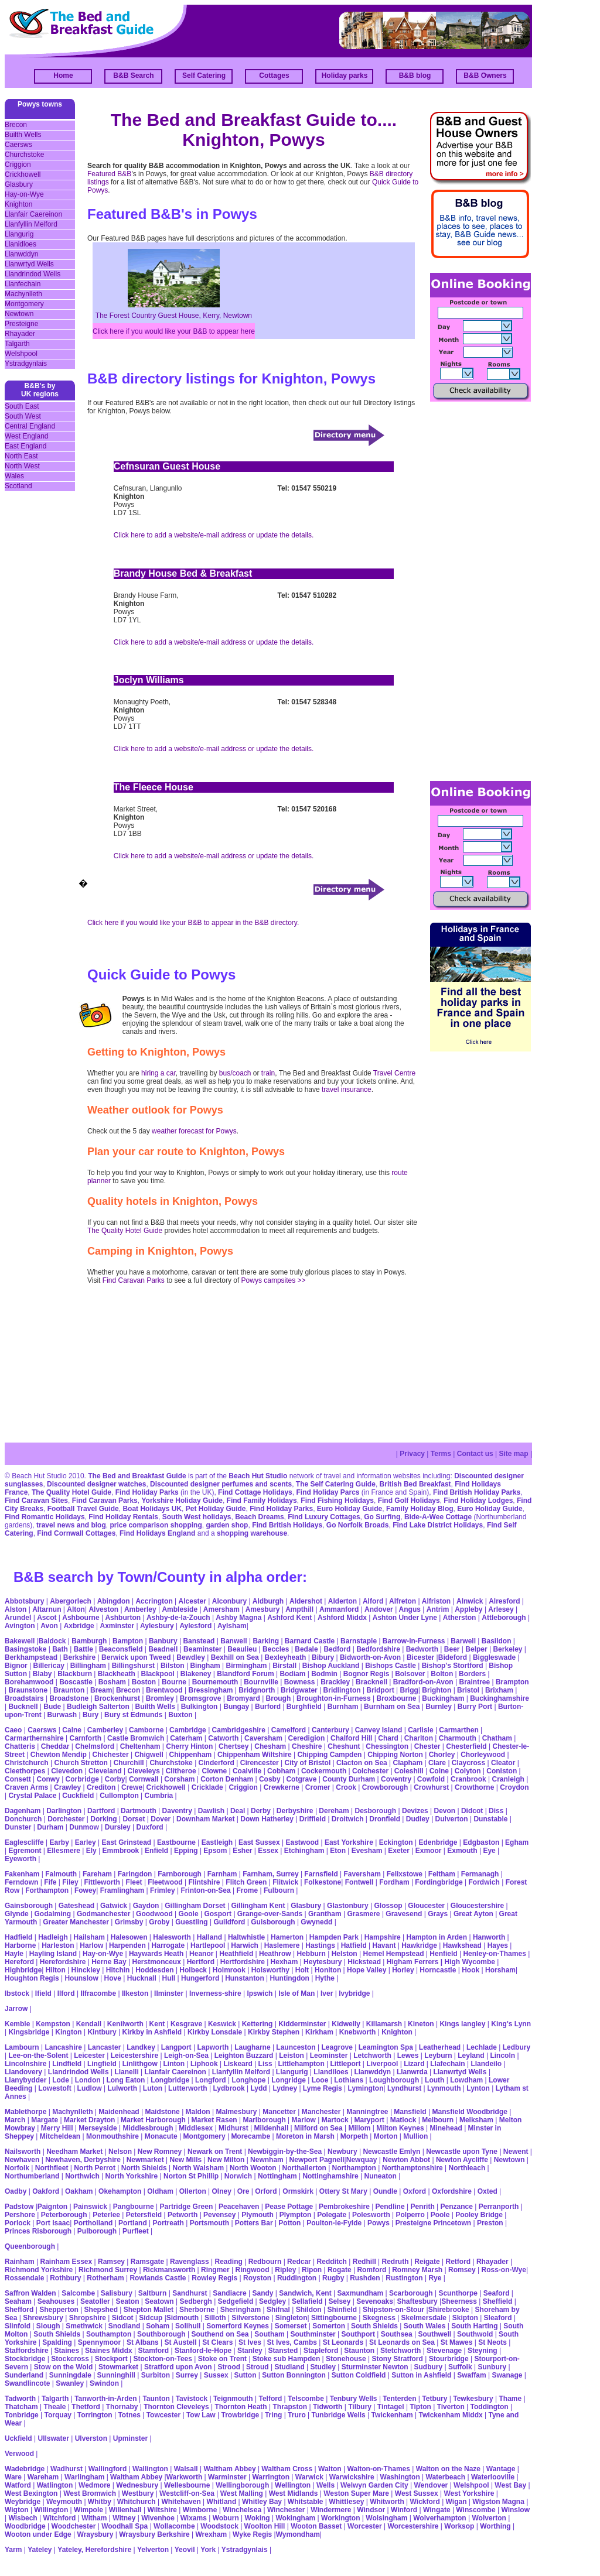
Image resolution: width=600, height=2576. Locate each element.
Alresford (504, 1601)
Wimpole (88, 2510)
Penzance (457, 2206)
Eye (489, 1851)
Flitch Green (246, 1882)
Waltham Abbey (229, 2469)
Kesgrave (186, 2024)
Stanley (249, 2351)
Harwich (244, 1945)
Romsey (462, 2270)
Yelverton (153, 2550)
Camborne (146, 1730)
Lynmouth (444, 2088)
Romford (371, 2270)
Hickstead (364, 1962)
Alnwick (469, 1601)
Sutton (245, 2375)
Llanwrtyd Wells (29, 264)
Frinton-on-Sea (205, 1890)
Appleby (468, 1609)
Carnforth (86, 1738)
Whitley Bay (262, 2502)
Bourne (174, 1682)
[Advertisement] (477, 590)
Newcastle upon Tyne (461, 2151)
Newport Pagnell (317, 2160)
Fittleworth (102, 1882)
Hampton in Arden (437, 1937)
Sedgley (272, 2301)
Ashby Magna (238, 1618)
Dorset (133, 1819)
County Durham (348, 1779)
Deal (237, 1811)
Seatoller (95, 2301)
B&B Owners (484, 75)
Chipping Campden (329, 1755)
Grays (438, 1914)
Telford (270, 2399)
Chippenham (190, 1755)
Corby (115, 1779)
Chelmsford (94, 1746)
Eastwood (302, 1842)
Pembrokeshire (344, 2206)
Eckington (396, 1842)
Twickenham (392, 2415)
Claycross (468, 1763)
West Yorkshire (469, 2493)
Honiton (328, 1970)
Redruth (395, 2262)
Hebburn (311, 1954)
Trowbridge (240, 2415)
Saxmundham (360, 2293)
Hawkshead (462, 1945)
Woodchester (74, 2526)
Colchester (370, 1771)
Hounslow (81, 1978)
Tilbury (359, 2407)
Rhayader (20, 334)
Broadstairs (24, 1698)
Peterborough (64, 2215)
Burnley (438, 1707)
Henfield (443, 1954)
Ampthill (299, 1609)
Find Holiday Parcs (327, 1492)
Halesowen (129, 1937)
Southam (269, 2334)
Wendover (431, 2485)
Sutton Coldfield (359, 2375)
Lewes (408, 2055)
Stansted (283, 2351)
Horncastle (438, 1970)
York (208, 2550)
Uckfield (18, 2438)
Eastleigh (217, 1842)
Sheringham (240, 2310)
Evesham (367, 1851)
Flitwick (285, 1882)
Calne (71, 1730)
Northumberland (32, 2176)
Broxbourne (397, 1698)
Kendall (88, 2024)
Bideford (452, 1657)
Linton (174, 2064)
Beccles (275, 1649)
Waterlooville (492, 2477)
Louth (434, 2080)
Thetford (85, 2407)
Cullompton (119, 1795)
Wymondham (298, 2534)
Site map (514, 1454)
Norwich (238, 2176)
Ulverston (91, 2438)
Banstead (198, 1641)
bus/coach (235, 1073)
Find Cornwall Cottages (76, 1533)
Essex (268, 1851)
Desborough (376, 1811)
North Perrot (94, 2168)
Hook (470, 1970)
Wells (325, 2485)
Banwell (233, 1641)
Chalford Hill (351, 1738)
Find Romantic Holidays (45, 1517)
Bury (90, 1715)
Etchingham (304, 1851)
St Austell (181, 2342)
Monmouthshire (112, 2136)
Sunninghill (116, 2375)
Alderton (342, 1601)
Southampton (108, 2334)
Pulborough (97, 2231)
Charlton (418, 1738)
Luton (152, 2088)
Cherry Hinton (189, 1746)
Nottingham (277, 2176)
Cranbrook (468, 1779)
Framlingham (122, 1890)
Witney (123, 2518)
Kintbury (101, 2032)
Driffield (312, 1819)
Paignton (52, 2206)
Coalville (247, 1771)
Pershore (20, 2215)
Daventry (177, 1811)
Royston (257, 2278)
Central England (30, 426)
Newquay (361, 2160)
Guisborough (273, 1922)
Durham (50, 1827)
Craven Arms (26, 1787)
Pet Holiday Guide (216, 1509)
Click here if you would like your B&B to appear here (174, 331)
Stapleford (321, 2351)
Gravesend (404, 1914)
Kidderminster (302, 2024)
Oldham (160, 2191)
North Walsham (198, 2168)
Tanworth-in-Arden (105, 2399)
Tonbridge (22, 2415)
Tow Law (201, 2415)
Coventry (396, 1779)
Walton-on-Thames (378, 2469)
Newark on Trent (215, 2151)
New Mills (186, 2160)
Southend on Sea (221, 2334)
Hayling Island (53, 1954)
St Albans (143, 2342)
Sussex (216, 2375)
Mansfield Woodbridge (469, 2112)
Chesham (270, 1746)
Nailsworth (22, 2151)
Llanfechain (22, 284)
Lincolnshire (25, 2064)
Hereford (19, 1962)
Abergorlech (70, 1601)
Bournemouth (215, 1682)
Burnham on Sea (392, 1707)
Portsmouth (209, 2223)
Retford (458, 2262)
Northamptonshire (412, 2168)
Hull (169, 1978)
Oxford (414, 2191)
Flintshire (204, 1882)
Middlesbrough (147, 2128)
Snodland (124, 2326)
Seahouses (56, 2301)
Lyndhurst (404, 2088)
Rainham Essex (66, 2262)
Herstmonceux (156, 1962)
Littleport (345, 2064)
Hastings (320, 1945)
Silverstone (250, 2318)
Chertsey (233, 1746)
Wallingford (107, 2469)
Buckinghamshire (499, 1698)
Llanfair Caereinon (33, 214)
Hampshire (382, 1937)
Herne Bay (108, 1962)
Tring (273, 2415)
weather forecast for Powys (194, 1131)
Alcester (192, 1601)
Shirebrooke (448, 2310)
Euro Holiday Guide (349, 1509)
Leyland (471, 2055)
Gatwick (113, 1906)
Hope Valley (366, 1970)
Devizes (415, 1811)
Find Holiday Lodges (478, 1500)
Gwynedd (316, 1922)
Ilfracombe (98, 1993)
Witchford (59, 2518)
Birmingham (246, 1666)
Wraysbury (95, 2534)
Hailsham (89, 1937)
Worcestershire (412, 2526)
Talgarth (17, 344)
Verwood (19, 2454)
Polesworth (371, 2215)
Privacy (412, 1454)
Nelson (120, 2151)
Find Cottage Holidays (255, 1492)
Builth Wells (23, 135)
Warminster (227, 2477)
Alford (373, 1601)
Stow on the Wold (63, 2367)
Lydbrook (228, 2088)
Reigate (426, 2262)
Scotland (18, 486)
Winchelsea (242, 2510)
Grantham (325, 1914)
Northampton (354, 2168)
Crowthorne (474, 1787)
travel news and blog (71, 1525)
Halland (209, 1937)
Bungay (236, 1707)
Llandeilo (486, 2064)
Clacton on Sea (361, 1763)
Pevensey (219, 2215)
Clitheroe (181, 1771)
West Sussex (416, 2493)
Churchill (129, 1763)
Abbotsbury (24, 1601)
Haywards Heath (156, 1954)
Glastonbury (348, 1906)
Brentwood (164, 1690)
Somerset (291, 2326)
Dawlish (211, 1811)
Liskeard (237, 2064)
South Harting (474, 2326)
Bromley (160, 1698)
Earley (85, 1842)
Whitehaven (180, 2502)
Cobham (281, 1771)
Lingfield (102, 2064)
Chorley (442, 1755)
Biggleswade (494, 1657)
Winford (404, 2510)
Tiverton (451, 2407)
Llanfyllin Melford (31, 224)
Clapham (408, 1763)
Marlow (304, 2120)
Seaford (496, 2293)
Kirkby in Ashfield (152, 2032)
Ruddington (296, 2278)
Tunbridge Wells (339, 2415)
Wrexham (211, 2534)
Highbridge (23, 1970)
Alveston (103, 1609)
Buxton (180, 1715)
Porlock (17, 2223)
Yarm (13, 2550)
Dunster (18, 1827)
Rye (434, 2278)
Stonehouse (346, 2359)
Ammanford (339, 1609)
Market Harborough (153, 2120)
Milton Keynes (400, 2128)
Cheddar (55, 1746)
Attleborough (504, 1618)
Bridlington (342, 1690)
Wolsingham (386, 2518)
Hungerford (199, 1978)
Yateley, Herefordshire (95, 2550)
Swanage (507, 2375)
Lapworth (213, 2047)
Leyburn (438, 2055)
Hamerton (287, 1937)
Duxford (150, 1827)
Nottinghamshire (330, 2176)
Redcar (299, 2262)
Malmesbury (236, 2112)
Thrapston (290, 2407)
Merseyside (98, 2128)
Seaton (127, 2301)
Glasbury (19, 184)
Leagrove (337, 2047)
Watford (18, 2485)
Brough (278, 1698)
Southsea (396, 2334)
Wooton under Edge (38, 2534)
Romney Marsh (417, 2270)
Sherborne (196, 2310)
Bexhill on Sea (235, 1657)
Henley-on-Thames (494, 1954)
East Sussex (259, 1842)
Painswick (90, 2206)
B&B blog (415, 75)
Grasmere (363, 1914)
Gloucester (426, 1906)
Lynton (478, 2088)
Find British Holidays (287, 1525)
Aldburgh (268, 1601)
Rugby (333, 2278)
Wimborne (200, 2510)
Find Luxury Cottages (324, 1517)
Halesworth (172, 1937)
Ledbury (516, 2047)
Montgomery (24, 304)
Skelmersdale (423, 2318)
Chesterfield (466, 1746)
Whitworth (387, 2502)
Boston (144, 1682)
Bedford (336, 1649)
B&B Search (133, 75)
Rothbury (65, 2278)
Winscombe (475, 2510)
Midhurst (233, 2128)
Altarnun (46, 1609)
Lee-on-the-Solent (38, 2055)
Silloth (215, 2318)
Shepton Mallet (148, 2310)
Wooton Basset (316, 2526)
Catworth (223, 1738)
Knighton (18, 204)
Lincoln (502, 2055)
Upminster (130, 2438)
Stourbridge (449, 2359)
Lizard (414, 2064)
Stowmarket (118, 2367)
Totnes (129, 2415)
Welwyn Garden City (374, 2485)
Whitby (99, 2502)
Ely (91, 1851)
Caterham (186, 1738)
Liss (265, 2064)
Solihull (187, 2326)
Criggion (18, 164)
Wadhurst (66, 2469)
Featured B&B (109, 174)
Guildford (229, 1922)
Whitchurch (136, 2502)
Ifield (43, 1993)
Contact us (475, 1454)
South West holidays (196, 1517)
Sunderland (24, 2375)
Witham (94, 2518)
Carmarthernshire (34, 1738)
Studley (323, 2367)
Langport (176, 2047)
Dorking (103, 1819)
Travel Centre (394, 1073)
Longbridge (170, 2080)
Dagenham (22, 1811)
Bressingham (210, 1690)
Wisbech (22, 2518)
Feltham (441, 1874)
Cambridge (187, 1730)
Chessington (387, 1746)
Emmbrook (121, 1851)
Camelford (288, 1730)
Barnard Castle (310, 1641)
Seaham (18, 2301)
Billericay (48, 1666)
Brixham (499, 1690)
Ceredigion (306, 1738)
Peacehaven (239, 2206)
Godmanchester (103, 1914)
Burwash (62, 1715)
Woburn (226, 2518)
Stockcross (70, 2359)
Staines (66, 2351)
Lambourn (22, 2047)
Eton (338, 1851)
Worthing (495, 2526)
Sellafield (307, 2301)
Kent (157, 2024)
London (88, 2080)
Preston (490, 2223)
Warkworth (184, 2477)
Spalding (57, 2342)
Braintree (474, 1682)
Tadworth (20, 2399)
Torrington (94, 2415)
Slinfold (17, 2326)
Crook (346, 1787)
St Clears (217, 2342)
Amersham (221, 1609)
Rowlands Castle (157, 2278)
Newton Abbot (406, 2160)
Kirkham (319, 2032)
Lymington (366, 2088)
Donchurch (23, 1819)
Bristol (468, 1690)
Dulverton (451, 1819)
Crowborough (385, 1787)
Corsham (179, 1779)
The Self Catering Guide (336, 1484)
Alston (15, 1609)
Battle (83, 1649)
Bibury (323, 1657)
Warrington (270, 2477)
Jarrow (16, 2009)
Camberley (105, 1730)
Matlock (403, 2120)
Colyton (468, 1771)
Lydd (258, 2088)
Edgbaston (481, 1842)
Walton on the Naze (448, 2469)
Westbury (138, 2493)
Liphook (204, 2064)
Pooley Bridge (479, 2215)
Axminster (117, 1626)
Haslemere (282, 1945)
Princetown (452, 2223)
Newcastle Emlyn (391, 2151)
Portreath (168, 2223)
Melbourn (438, 2120)
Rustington (404, 2278)
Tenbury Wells (353, 2399)
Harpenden (127, 1945)
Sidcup (150, 2318)
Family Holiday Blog (420, 1509)
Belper (476, 1649)
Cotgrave (301, 1779)
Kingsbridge (28, 2032)
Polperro (410, 2215)
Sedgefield (236, 2301)
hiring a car (158, 1073)
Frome (247, 1890)
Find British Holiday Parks (476, 1492)
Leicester (89, 2055)
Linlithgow (140, 2064)
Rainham (20, 2262)
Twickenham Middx (452, 2415)
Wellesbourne (187, 2485)
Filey (70, 1882)
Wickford (425, 2502)
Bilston (173, 1666)
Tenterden (399, 2399)
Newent (516, 2151)
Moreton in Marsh (305, 2136)
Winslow (515, 2510)
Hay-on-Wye (24, 194)
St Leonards (343, 2342)
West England (27, 436)
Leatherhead (440, 2047)
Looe (320, 2080)
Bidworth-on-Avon (370, 1657)
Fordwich (483, 1882)
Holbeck (193, 1970)
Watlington (55, 2485)
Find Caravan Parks (134, 1280)
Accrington (153, 1601)
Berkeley (507, 1649)
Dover (161, 1819)
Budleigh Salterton (98, 1707)
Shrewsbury (43, 2318)
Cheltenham (140, 1746)
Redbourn (265, 2262)
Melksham (476, 2120)
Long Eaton (125, 2080)
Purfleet (135, 2231)
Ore (243, 2191)
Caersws (18, 145)
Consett (18, 1779)
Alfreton (402, 1601)
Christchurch (27, 1763)
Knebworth (357, 2032)
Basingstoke (25, 1649)
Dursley (118, 1827)
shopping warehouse (252, 1533)
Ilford (66, 1993)
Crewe (131, 1787)
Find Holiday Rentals (123, 1517)
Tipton (420, 2407)
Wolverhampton (440, 2518)
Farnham (222, 1874)
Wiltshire (162, 2510)
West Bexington (31, 2493)
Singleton (291, 2318)
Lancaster (104, 2047)
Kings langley (462, 2024)
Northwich (82, 2176)
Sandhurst (189, 2293)
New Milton (225, 2160)
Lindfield (66, 2064)
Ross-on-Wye (503, 2270)
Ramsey (111, 2262)
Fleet (134, 1882)
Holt (302, 1970)
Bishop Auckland (331, 1666)
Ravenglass (189, 2262)
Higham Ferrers (413, 1962)
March (15, 2120)
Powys (378, 2223)
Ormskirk (297, 2191)
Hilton (56, 1970)
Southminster (312, 2334)
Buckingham (443, 1698)
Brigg (409, 1690)
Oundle (385, 2191)
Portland (132, 2223)
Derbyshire (295, 1811)
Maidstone (162, 2112)
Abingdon (113, 1601)
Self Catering (204, 75)
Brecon (16, 125)
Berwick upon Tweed (136, 1657)
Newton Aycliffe (462, 2160)
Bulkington (199, 1707)
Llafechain (447, 2064)
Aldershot (305, 1601)
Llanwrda (412, 2072)
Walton (330, 2469)
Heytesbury (323, 1962)
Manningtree (367, 2112)
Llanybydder (25, 2080)
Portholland (93, 2223)
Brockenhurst (117, 1698)
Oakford (45, 2191)
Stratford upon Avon (178, 2367)
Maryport (369, 2120)
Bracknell (371, 1682)
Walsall (186, 2469)
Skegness (379, 2318)
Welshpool (21, 354)
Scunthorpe (458, 2293)
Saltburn (152, 2293)
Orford (266, 2191)
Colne (439, 1771)
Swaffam (471, 2375)
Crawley (67, 1787)
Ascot (46, 1618)
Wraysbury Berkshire (154, 2534)
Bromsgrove (200, 1698)
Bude (52, 1707)
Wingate (437, 2510)
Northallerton (304, 2168)
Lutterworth (187, 2088)
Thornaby (122, 2407)
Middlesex (196, 2128)
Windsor (371, 2510)
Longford (210, 2080)
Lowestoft (54, 2088)
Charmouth (457, 1738)
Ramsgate (147, 2262)
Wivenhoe (158, 2518)
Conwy (47, 1779)
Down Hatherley (267, 1819)
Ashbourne (80, 1618)
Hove (112, 1978)
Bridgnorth (256, 1690)
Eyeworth (20, 1859)
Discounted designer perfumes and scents (221, 1484)
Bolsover (410, 1674)
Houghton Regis (32, 1978)
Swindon (104, 2383)
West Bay (510, 2485)
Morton (386, 2136)
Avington (20, 1626)
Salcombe (78, 2293)
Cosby (270, 1779)
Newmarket (145, 2160)
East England (25, 446)
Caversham (263, 1738)
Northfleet (52, 2168)
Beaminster (202, 1649)
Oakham (79, 2191)
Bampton (127, 1641)
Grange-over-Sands (269, 1914)
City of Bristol (308, 1763)
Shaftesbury (417, 2301)
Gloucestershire (477, 1906)
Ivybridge (354, 1993)
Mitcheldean (60, 2136)
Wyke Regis (252, 2534)
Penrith (422, 2206)
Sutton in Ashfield (421, 2375)
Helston (344, 1954)
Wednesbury (137, 2485)
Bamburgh (89, 1641)
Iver (327, 1993)
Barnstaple (358, 1641)
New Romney (158, 2151)
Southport (358, 2334)
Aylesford (195, 1626)
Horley (403, 1970)
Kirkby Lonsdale (215, 2032)
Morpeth (354, 2136)
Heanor (201, 1954)
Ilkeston (135, 1993)
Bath (60, 1649)
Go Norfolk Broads (357, 1525)
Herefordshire (63, 1962)
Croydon (514, 1787)
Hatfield (354, 1945)
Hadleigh (53, 1937)
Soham (157, 2326)
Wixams (193, 2518)
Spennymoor (99, 2342)
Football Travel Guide (83, 1509)
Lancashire (63, 2047)
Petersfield (144, 2215)
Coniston (501, 1771)
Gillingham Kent (258, 1906)
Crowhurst (431, 1787)
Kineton (421, 2024)
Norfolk (17, 2168)
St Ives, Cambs (292, 2342)
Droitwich (348, 1819)
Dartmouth (138, 1811)
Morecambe (250, 2136)
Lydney (284, 2088)
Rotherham (105, 2278)
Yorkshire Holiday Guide (181, 1500)
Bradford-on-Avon (423, 1682)
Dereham (334, 1811)
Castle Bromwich (135, 1738)
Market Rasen (214, 2120)
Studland (289, 2367)
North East (21, 456)
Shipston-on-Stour (393, 2310)
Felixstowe (404, 1874)
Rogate (340, 2270)
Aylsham (232, 1626)
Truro (297, 2415)
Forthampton (47, 1890)
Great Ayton (473, 1914)
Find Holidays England (157, 1533)
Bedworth (422, 1649)
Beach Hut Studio (258, 1476)
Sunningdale (70, 2375)
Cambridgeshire (238, 1730)
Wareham (43, 2477)
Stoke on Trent (222, 2359)
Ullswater (53, 2438)
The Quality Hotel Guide (124, 1231)
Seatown (159, 2301)
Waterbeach (446, 2477)
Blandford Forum (245, 1674)
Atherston (459, 1618)
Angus (410, 1609)
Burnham (343, 1707)
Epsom (215, 1851)
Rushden (365, 2278)
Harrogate (168, 1945)
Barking (266, 1641)
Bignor (16, 1666)
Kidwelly (346, 2024)
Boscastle (76, 1682)
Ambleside (179, 1609)
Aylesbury (157, 1626)
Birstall (284, 1666)
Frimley (162, 1890)
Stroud (257, 2367)
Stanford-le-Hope (203, 2351)
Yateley (40, 2550)
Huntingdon (289, 1978)
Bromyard (243, 1698)
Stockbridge (25, 2359)
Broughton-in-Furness (333, 1698)
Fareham (97, 1874)
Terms (441, 1454)
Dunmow (84, 1827)
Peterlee (106, 2215)
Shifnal (278, 2310)
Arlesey (500, 1609)
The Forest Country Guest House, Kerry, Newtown (174, 315)
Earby (59, 1842)
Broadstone (69, 1698)
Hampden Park (334, 1937)
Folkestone (322, 1882)
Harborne (20, 1945)
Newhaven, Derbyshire (83, 2160)
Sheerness (459, 2301)
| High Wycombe (468, 1962)
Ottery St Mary (343, 2191)
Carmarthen (458, 1730)
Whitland (222, 2502)
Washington (400, 2477)
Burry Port (475, 1707)
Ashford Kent (289, 1618)
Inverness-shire (215, 1993)
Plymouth (257, 2215)
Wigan (456, 2502)
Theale (54, 2407)
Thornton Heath (240, 2407)
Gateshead (76, 1906)
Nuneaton (380, 2176)
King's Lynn (511, 2024)
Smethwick (84, 2326)
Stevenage (444, 2351)
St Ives (249, 2342)
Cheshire (307, 1746)
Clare (437, 1763)
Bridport (379, 1690)
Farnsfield (321, 1874)
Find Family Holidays (262, 1500)
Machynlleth (23, 294)
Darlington (63, 1811)
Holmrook (229, 1970)
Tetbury (434, 2399)
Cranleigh (508, 1779)
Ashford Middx (342, 1618)
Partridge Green (186, 2206)
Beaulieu (242, 1649)
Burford (268, 1707)
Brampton (512, 1682)
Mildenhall (271, 2128)
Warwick (309, 2477)
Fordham (394, 1882)
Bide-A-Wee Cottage (438, 1517)
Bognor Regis (366, 1674)
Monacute (161, 2136)
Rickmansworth (169, 2270)
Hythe (325, 1978)
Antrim (438, 1609)
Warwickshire (351, 2477)
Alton (76, 1609)
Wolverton (489, 2518)
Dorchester (65, 1819)
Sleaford (498, 2318)
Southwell (435, 2334)
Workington (340, 2518)
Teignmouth (233, 2399)
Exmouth (462, 1851)
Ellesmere (63, 1851)
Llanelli (126, 2072)
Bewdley (190, 1657)
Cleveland (105, 1771)
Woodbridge (25, 2526)
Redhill (364, 2262)
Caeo (13, 1730)
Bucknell (23, 1707)
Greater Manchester (76, 1922)
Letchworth (372, 2055)
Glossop (388, 1906)
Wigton (17, 2510)
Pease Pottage (289, 2206)
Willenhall (125, 2510)
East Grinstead (126, 1842)
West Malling (241, 2493)
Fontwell (359, 1882)
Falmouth (61, 1874)
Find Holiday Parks (147, 1492)
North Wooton (253, 2168)
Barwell (463, 1641)
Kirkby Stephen (273, 2032)
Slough (48, 2326)
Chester (427, 1746)
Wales (14, 476)
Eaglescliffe (24, 1842)
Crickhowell (22, 174)
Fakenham (22, 1874)
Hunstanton (244, 1978)
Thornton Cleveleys (176, 2407)
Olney (221, 2191)
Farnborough (180, 1874)
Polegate (331, 2215)
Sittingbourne (334, 2318)
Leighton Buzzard (244, 2055)
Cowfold (431, 1779)
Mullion (415, 2136)
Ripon (312, 2270)
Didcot (472, 1811)
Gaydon (146, 1906)
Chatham (497, 1738)
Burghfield (304, 1707)
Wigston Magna (498, 2502)
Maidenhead (118, 2112)
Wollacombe (174, 2526)
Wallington (150, 2469)
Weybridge (22, 2502)
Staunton (359, 2351)
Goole (189, 1914)
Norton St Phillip (191, 2176)
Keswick (222, 2024)
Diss (496, 1811)
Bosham (112, 1682)
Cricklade (207, 1787)
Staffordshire (27, 2351)
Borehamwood (29, 1682)
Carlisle (420, 1730)
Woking (257, 2518)
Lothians (348, 2080)
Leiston (291, 2055)
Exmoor (428, 1851)
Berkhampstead (31, 1657)
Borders (472, 1674)
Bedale (306, 1649)
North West (22, 466)
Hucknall (141, 1978)
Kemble (17, 2024)
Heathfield (236, 1954)
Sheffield (498, 2301)
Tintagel (390, 2407)
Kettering (257, 2024)
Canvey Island (379, 1730)
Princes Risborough (38, 2231)
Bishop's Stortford (452, 1666)
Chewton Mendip (58, 1755)
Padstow (19, 2206)
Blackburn (74, 1674)
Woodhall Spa (124, 2526)
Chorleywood (483, 1755)
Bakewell (20, 1641)
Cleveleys (143, 1771)
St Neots (492, 2342)
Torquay (58, 2415)
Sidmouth (182, 2318)
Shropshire (87, 2318)
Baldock (52, 1641)
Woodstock (219, 2526)
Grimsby (129, 1922)
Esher (242, 1851)
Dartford (101, 1811)
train (268, 1073)
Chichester (111, 1755)
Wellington (293, 2485)
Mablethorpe (25, 2112)
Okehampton (119, 2191)
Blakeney (196, 1674)
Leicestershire (134, 2055)
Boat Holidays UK (152, 1509)
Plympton (295, 2215)
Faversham (362, 1874)
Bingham (205, 1666)
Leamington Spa (386, 2047)
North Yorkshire (131, 2176)
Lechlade (481, 2047)
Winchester (286, 2510)
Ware (13, 2477)
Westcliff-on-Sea (186, 2493)
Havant (384, 1945)
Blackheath (116, 1674)
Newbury (342, 2151)
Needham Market (74, 2151)
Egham (517, 1842)
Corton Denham (226, 1779)
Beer (452, 1649)
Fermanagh (480, 1874)
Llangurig (19, 234)
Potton (289, 2223)
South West (23, 416)
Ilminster (168, 1993)
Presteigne (21, 324)
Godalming (52, 1914)
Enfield (156, 1851)
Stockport (111, 2359)
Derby (261, 1811)
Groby (159, 1922)
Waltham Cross (286, 2469)
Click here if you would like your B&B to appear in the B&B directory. (193, 923)
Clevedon (67, 1771)
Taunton (155, 2399)
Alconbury (229, 1601)
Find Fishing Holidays (337, 1500)
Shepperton (59, 2310)
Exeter (399, 1851)
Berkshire (79, 1657)
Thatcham (21, 2407)
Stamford (153, 2351)
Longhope (248, 2080)
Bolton (442, 1674)
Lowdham (466, 2080)
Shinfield (342, 2310)
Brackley (335, 1682)
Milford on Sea (318, 2128)
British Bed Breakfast (415, 1484)
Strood (228, 2367)
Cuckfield (78, 1795)
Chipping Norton (395, 1755)
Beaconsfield (121, 1649)
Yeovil (185, 2550)
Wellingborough (242, 2485)
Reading (228, 2262)
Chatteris (20, 1746)
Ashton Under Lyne (405, 1618)
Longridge (288, 2080)
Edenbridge (437, 1842)
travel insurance (346, 1089)
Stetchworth (400, 2351)
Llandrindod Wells (32, 274)
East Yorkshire (349, 1842)
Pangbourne (133, 2206)
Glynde (17, 1914)
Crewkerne (281, 1787)
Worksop (459, 2526)
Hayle (14, 1954)
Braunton (68, 1690)
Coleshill (409, 1771)
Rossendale (24, 2278)
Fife (50, 1882)
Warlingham (84, 2477)
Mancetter (279, 2112)
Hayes (498, 1945)
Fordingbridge (438, 1882)
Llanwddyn (21, 254)
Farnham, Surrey (270, 1874)
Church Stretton (80, 1763)
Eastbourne (176, 1842)
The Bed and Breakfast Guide (137, 1476)
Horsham (500, 1970)
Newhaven (22, 2160)
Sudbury (428, 2367)
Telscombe (306, 2399)
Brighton (436, 1690)
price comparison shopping (156, 1525)
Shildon (309, 2310)
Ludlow (89, 2088)
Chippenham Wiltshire (254, 1755)
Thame (510, 2399)
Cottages (274, 75)
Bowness (299, 1682)
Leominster (329, 2055)
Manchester (321, 2112)
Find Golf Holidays (409, 1500)
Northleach (467, 2168)
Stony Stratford (396, 2359)
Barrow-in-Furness (414, 1641)
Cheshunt (344, 1746)
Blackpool (158, 1674)
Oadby (15, 2191)
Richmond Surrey (108, 2270)
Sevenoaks (374, 2301)
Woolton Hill (264, 2526)
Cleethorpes (25, 1771)
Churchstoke (24, 154)
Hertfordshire (242, 1962)
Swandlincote (27, 2383)
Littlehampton (301, 2064)
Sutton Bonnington (294, 2375)
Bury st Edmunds (133, 1715)
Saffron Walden (30, 2293)
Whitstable (305, 2502)
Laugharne (252, 2047)
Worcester (364, 2526)
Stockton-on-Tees (162, 2359)
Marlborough (264, 2120)
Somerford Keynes (237, 2326)
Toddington (490, 2407)
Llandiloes (330, 2072)
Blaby (42, 1674)
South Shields (374, 2326)
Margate (44, 2120)
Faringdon (135, 1874)
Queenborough (30, 2246)
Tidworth (327, 2407)
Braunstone (27, 1690)
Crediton (101, 1787)
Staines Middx (108, 2351)
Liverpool (382, 2064)
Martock (335, 2120)
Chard (388, 1738)
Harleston (58, 1945)
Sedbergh (195, 2301)
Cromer (317, 1787)
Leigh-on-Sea (186, 2055)
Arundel (18, 1618)
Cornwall (144, 1779)
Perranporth (499, 2206)
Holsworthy (270, 1970)
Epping (186, 1851)
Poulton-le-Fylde (334, 2223)
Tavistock (191, 2399)
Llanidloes (20, 244)
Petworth (182, 2215)
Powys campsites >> (273, 1280)
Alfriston (436, 1601)
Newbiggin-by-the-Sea (285, 2151)
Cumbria (159, 1795)
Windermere (331, 2510)
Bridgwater (299, 1690)
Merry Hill (57, 2128)
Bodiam (292, 1674)
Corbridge (82, 1779)
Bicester (420, 1657)
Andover (378, 1609)
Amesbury (263, 1609)
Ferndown (21, 1882)
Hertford (200, 1962)
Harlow (91, 1945)
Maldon (198, 2112)
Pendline (390, 2206)
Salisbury (116, 2293)
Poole (440, 2215)
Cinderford (216, 1763)
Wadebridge (25, 2469)
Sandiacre (229, 2293)
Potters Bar (254, 2223)
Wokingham (295, 2518)
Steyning (482, 2351)
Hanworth (489, 1937)
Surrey (187, 2375)
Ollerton (192, 2191)
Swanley (70, 2383)
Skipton (465, 2318)
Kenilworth (125, 2024)
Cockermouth (323, 1771)
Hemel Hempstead (393, 1954)
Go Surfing (382, 1517)
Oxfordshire (452, 2191)
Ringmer (215, 2270)
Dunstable (490, 1819)
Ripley (285, 2270)
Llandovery (23, 2072)
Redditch (332, 2262)
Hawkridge (419, 1945)
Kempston (53, 2024)
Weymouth (64, 2502)
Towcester (163, 2415)
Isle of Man (296, 1993)
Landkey (141, 2047)
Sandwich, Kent (305, 2293)
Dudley (417, 1819)
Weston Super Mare (356, 2493)
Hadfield (18, 1937)
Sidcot (123, 2318)
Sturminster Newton (375, 2367)
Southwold (475, 2334)
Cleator (503, 1763)
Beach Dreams (259, 1517)
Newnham (267, 2160)
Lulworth (122, 2088)
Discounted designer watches (96, 1484)
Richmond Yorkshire (39, 2270)
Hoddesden (154, 1970)
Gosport (217, 1914)
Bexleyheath (285, 1657)
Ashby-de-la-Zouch (178, 1618)
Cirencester (259, 1763)
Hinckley (85, 1970)
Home (63, 75)
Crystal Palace (32, 1795)
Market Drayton (89, 2120)
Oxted (487, 2191)
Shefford (19, 2310)
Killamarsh (384, 2024)
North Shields (144, 2168)
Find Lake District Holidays (438, 1525)
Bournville (261, 1682)
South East (22, 406)
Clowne (214, 1771)
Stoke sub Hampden (286, 2359)
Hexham (284, 1962)
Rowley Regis (214, 2278)
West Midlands (293, 2493)
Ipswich (259, 1993)
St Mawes (457, 2342)
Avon (49, 1626)
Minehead (445, 2128)
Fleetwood (165, 1882)
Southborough (161, 2334)
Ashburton (123, 1618)
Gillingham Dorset (195, 1906)
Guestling (191, 1922)
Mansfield (410, 2112)
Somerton (328, 2326)
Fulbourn (279, 1890)
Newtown (19, 314)
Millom (360, 2128)
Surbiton (155, 2375)
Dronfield (384, 1819)
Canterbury (330, 1730)
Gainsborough (29, 1906)
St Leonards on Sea (402, 2342)
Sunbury (492, 2367)
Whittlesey (346, 2502)
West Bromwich (89, 2493)
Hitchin (118, 1970)
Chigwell (148, 1755)
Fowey (85, 1890)
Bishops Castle (390, 1666)
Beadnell (163, 1649)
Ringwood (253, 2270)
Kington (68, 2032)
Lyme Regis (322, 2088)
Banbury (163, 1641)
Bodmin (324, 1674)
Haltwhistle (246, 1937)
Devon (444, 1811)
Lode (60, 2080)
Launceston (295, 2047)
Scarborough (411, 2293)
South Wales (425, 2326)
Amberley (140, 1609)
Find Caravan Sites (36, 1500)
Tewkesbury (473, 2399)
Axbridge (79, 1626)
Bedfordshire (378, 1649)
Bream (101, 1690)
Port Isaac (53, 2223)
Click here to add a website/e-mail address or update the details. (214, 535)
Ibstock (17, 1993)
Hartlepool (207, 1945)
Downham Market (205, 1819)
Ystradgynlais (26, 363)
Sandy (262, 2293)
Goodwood (154, 1914)
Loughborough (394, 2080)
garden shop (227, 1525)
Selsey (339, 2301)
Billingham (88, 1666)
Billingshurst (133, 1666)
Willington (51, 2510)
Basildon (497, 1641)
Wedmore (94, 2485)
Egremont (24, 1851)
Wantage (501, 2469)
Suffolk (460, 2367)
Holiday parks (345, 75)
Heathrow (275, 1954)
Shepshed (101, 2310)
